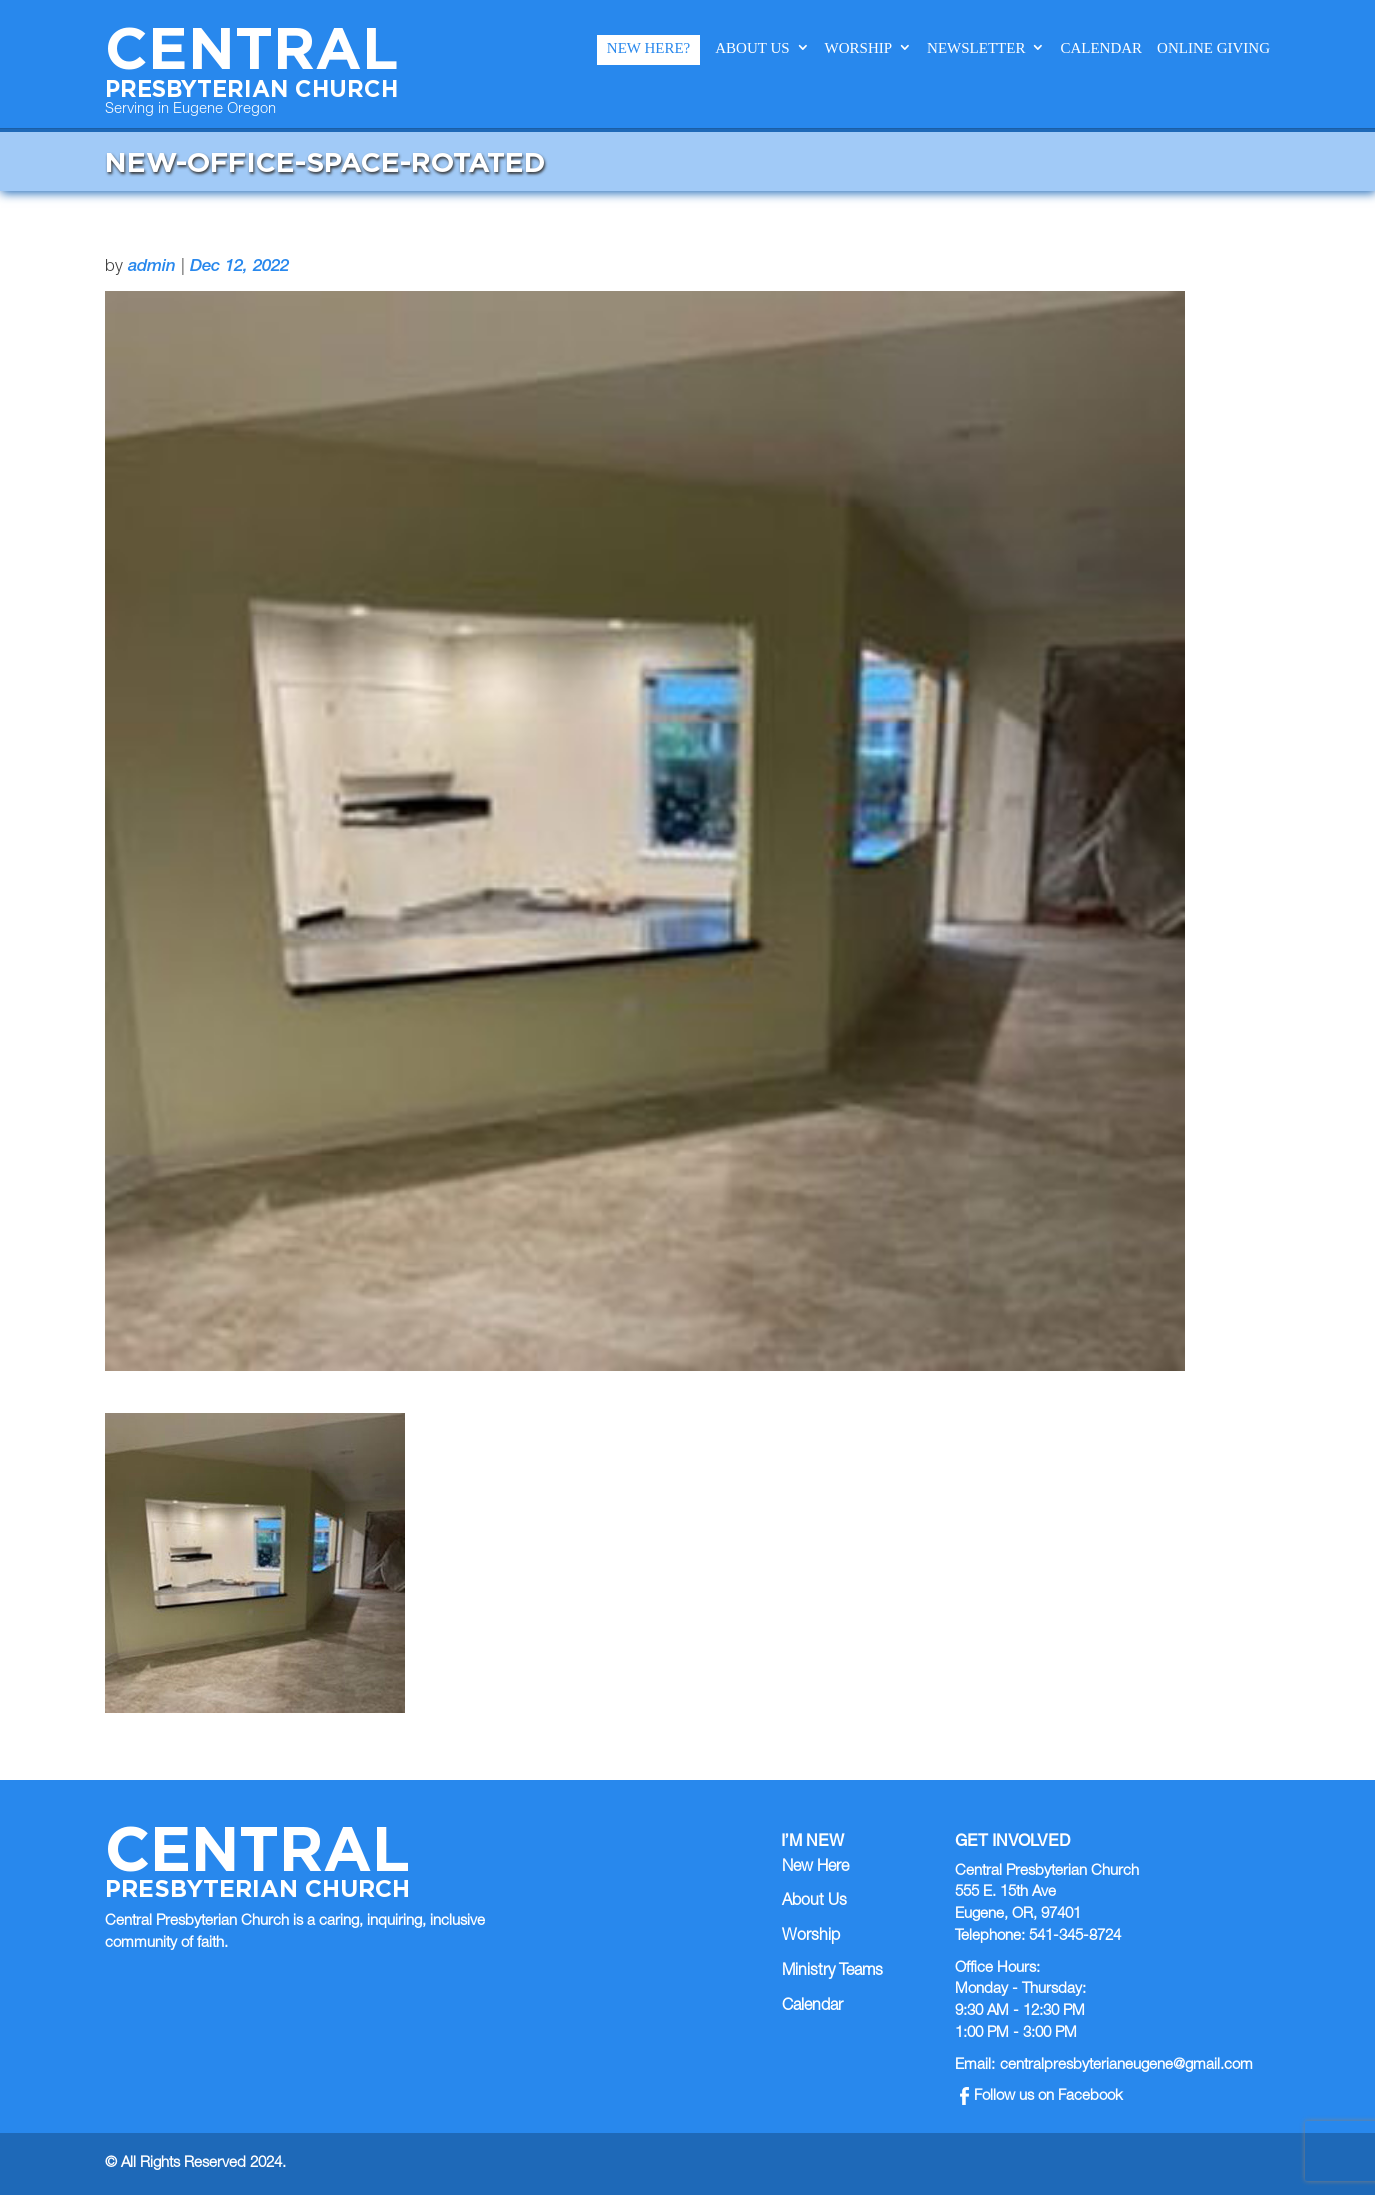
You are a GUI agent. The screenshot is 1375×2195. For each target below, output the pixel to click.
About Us (752, 48)
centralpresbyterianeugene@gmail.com (1126, 2065)
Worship (859, 48)
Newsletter (976, 48)
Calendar (1101, 48)
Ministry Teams (832, 1972)
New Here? (648, 48)
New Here (815, 1868)
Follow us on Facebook (1041, 2096)
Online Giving (1213, 48)
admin (152, 267)
